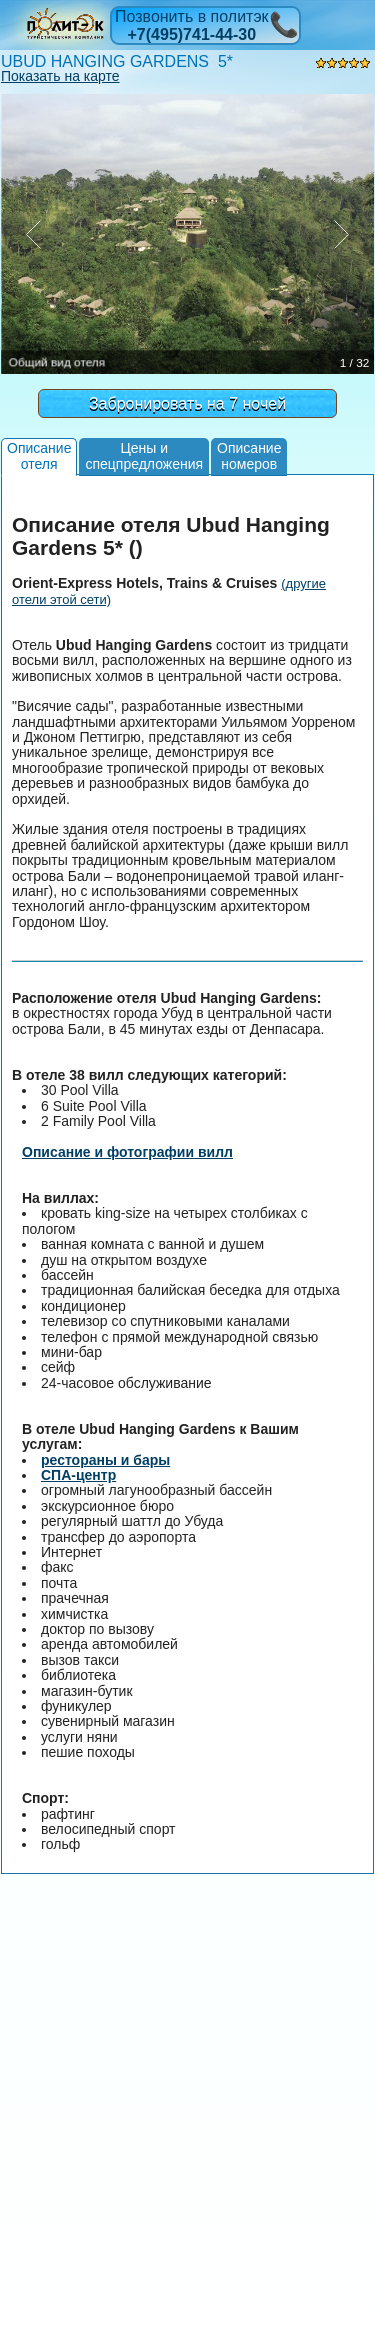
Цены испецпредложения (144, 455)
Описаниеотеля (39, 455)
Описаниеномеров (249, 455)
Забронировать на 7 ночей (187, 403)
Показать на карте (60, 76)
